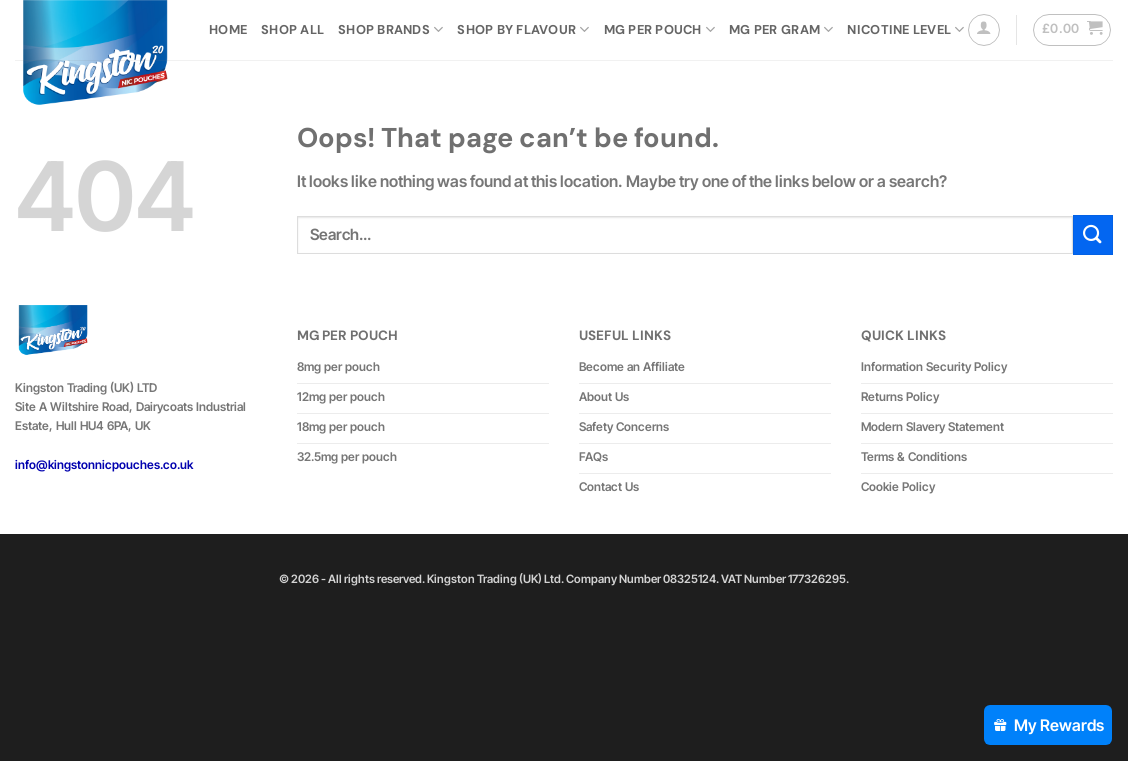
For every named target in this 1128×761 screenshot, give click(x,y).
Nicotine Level (905, 29)
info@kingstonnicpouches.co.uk (104, 464)
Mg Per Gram (781, 29)
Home (228, 29)
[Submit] (1093, 234)
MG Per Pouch (660, 29)
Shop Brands (390, 29)
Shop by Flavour (523, 29)
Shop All (292, 29)
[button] (984, 30)
